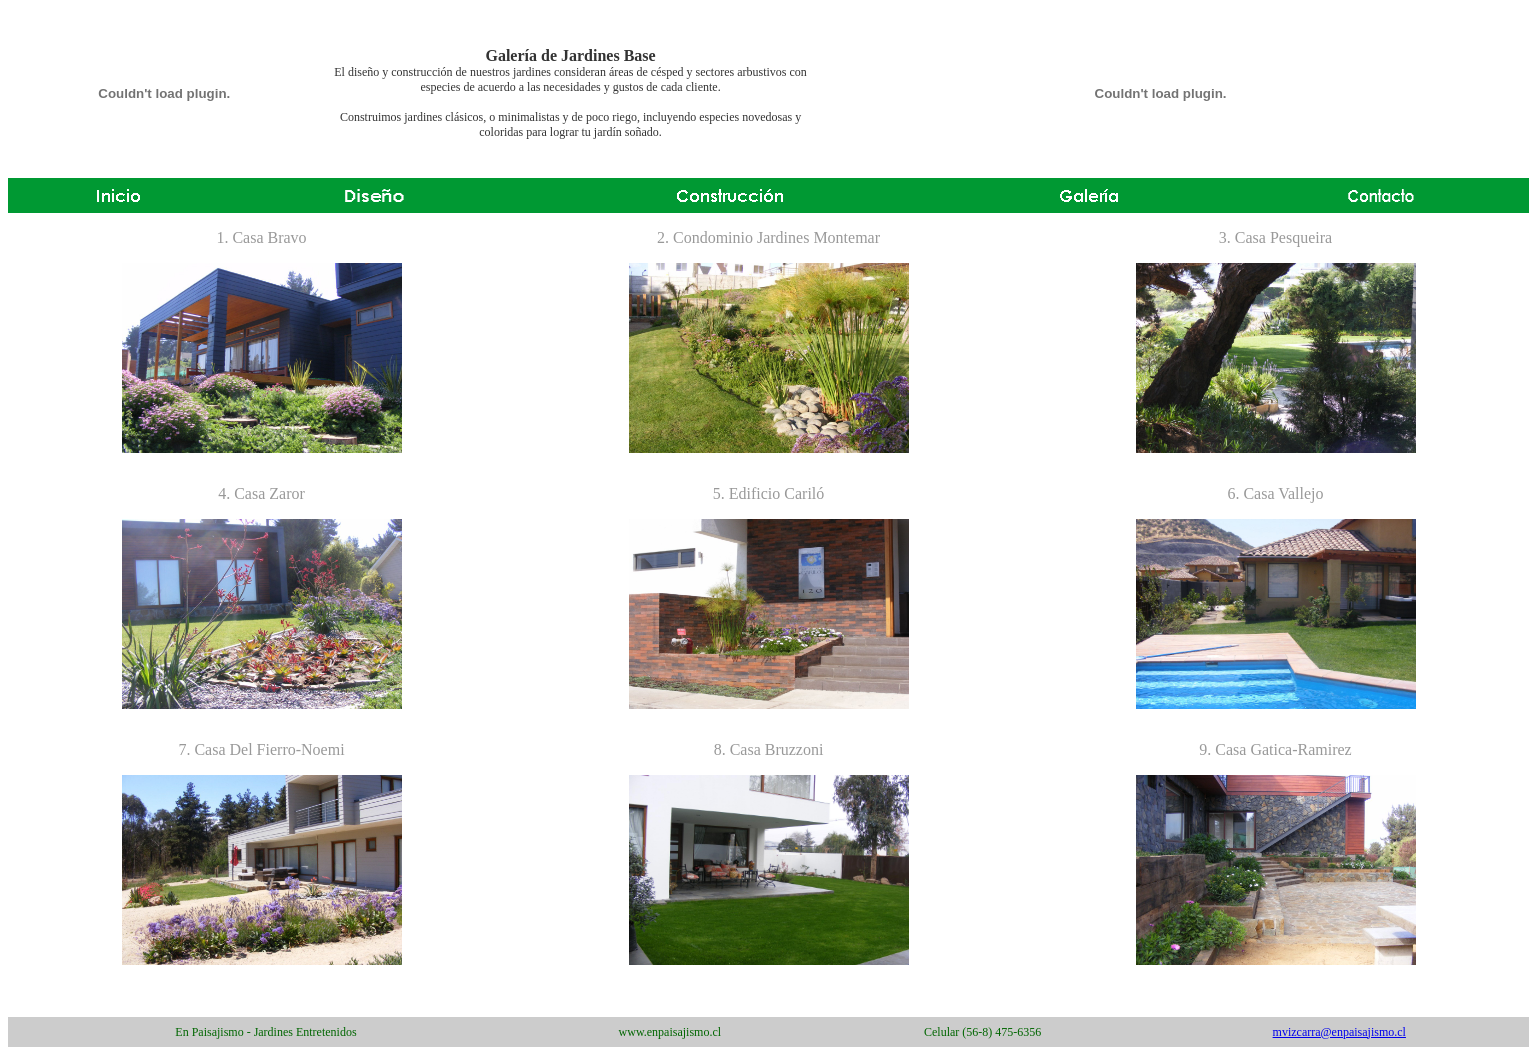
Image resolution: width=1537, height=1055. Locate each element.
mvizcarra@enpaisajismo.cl (1339, 1032)
